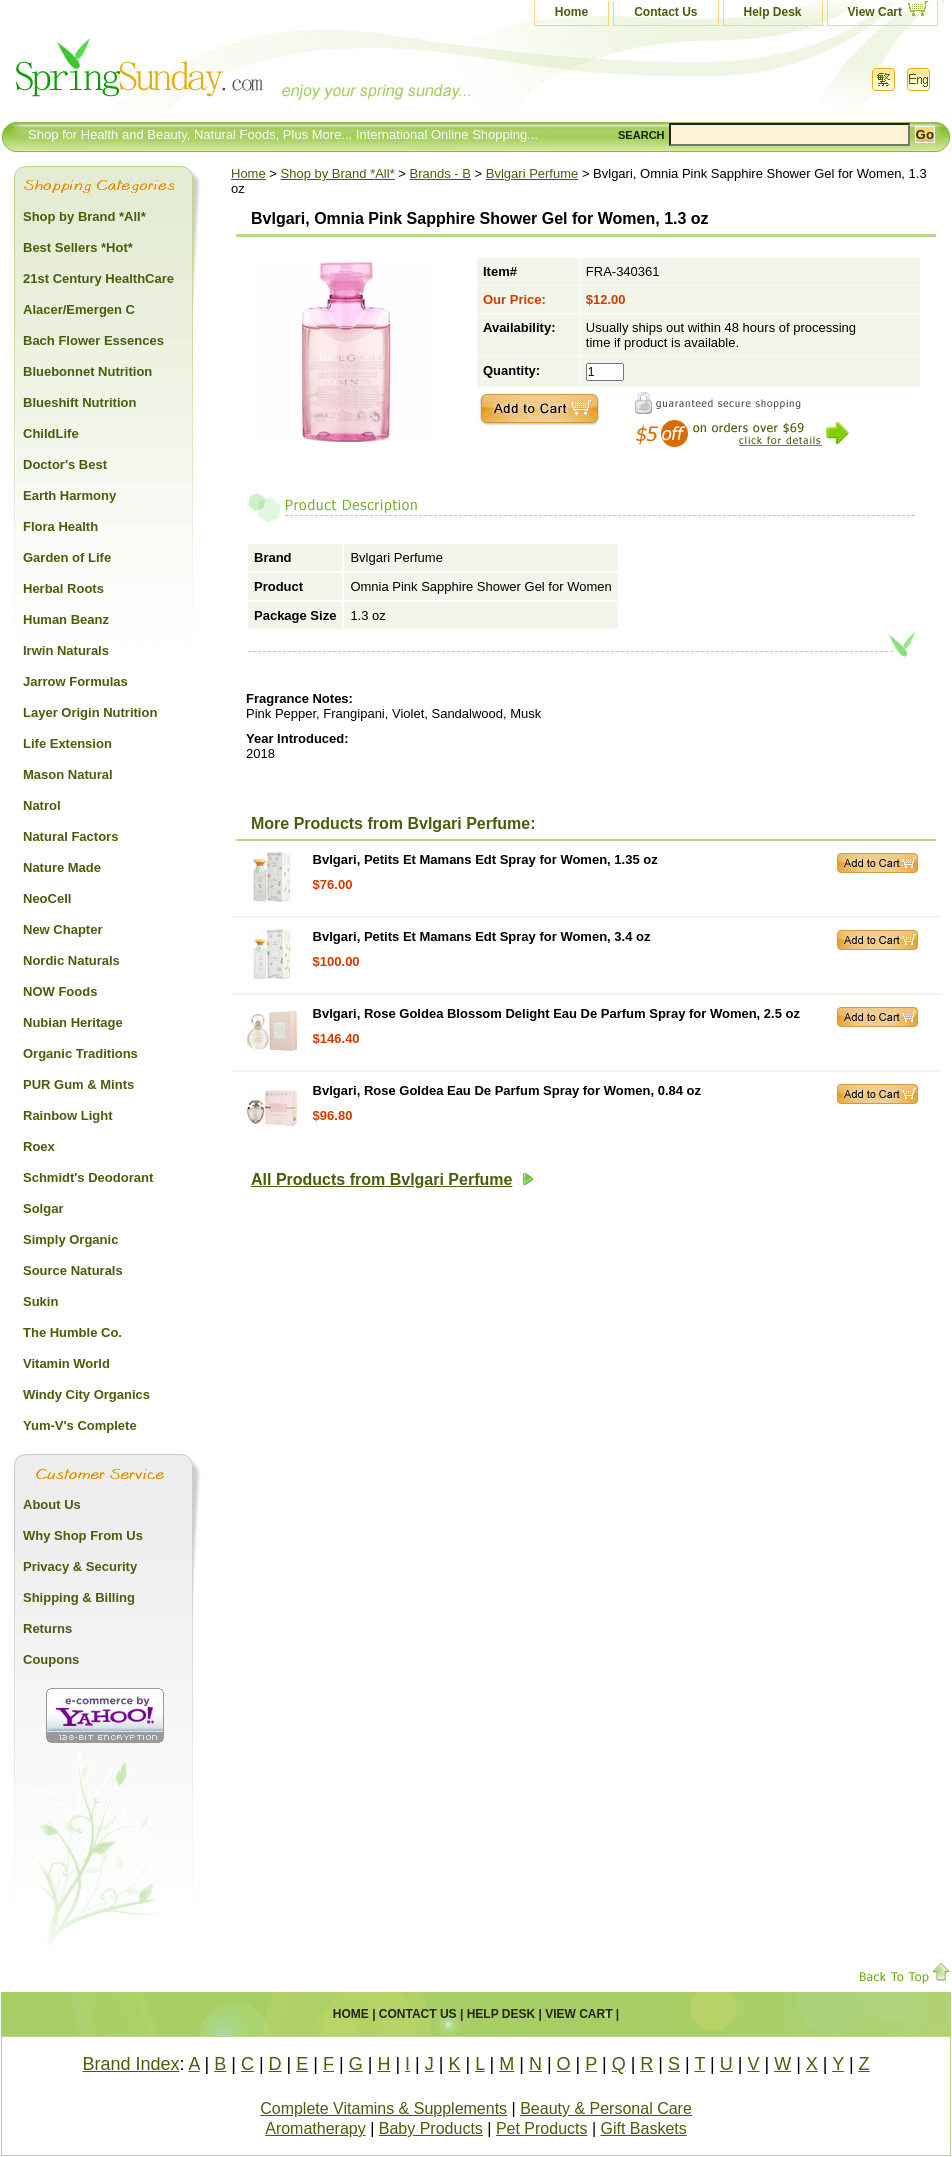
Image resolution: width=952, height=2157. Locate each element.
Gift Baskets (644, 2128)
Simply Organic (70, 1239)
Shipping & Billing (79, 1597)
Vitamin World (66, 1363)
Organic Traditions (80, 1053)
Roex (39, 1146)
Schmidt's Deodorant (88, 1177)
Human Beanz (66, 619)
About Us (52, 1504)
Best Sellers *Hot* (78, 247)
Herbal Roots (63, 588)
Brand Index (130, 2064)
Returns (47, 1628)
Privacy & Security (80, 1566)
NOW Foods (60, 991)
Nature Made (62, 867)
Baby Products (431, 2128)
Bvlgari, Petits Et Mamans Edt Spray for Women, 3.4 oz (482, 936)
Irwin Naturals (66, 650)
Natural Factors (70, 836)
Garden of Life (67, 557)
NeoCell (47, 898)
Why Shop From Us (83, 1535)
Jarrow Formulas (75, 681)
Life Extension (67, 743)
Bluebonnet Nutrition (87, 371)
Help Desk (773, 12)
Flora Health (60, 526)
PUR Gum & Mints (78, 1084)
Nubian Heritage (73, 1022)
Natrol (42, 805)
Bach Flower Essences (93, 340)
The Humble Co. (72, 1332)
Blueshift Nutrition (79, 402)
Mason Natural (68, 774)
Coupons (51, 1659)
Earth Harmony (69, 495)
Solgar (43, 1208)
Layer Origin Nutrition (90, 712)
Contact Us (665, 12)
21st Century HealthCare (98, 278)
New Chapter (62, 929)
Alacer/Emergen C (79, 309)
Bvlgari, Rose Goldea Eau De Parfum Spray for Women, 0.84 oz (507, 1090)
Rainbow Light (68, 1115)
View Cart (875, 12)
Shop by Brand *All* (338, 173)
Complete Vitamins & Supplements (383, 2108)
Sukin (40, 1301)
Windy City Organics (86, 1394)
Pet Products (542, 2128)
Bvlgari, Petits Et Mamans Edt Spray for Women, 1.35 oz (485, 859)
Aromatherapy (315, 2128)
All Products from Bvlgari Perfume (392, 1179)
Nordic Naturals (71, 960)
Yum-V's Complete (80, 1425)
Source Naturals (73, 1270)
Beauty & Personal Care (606, 2108)
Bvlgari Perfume (532, 173)
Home (571, 12)
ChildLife (51, 433)
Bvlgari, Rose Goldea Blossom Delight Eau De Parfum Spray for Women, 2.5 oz (556, 1013)
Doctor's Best (65, 464)
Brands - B (440, 173)
